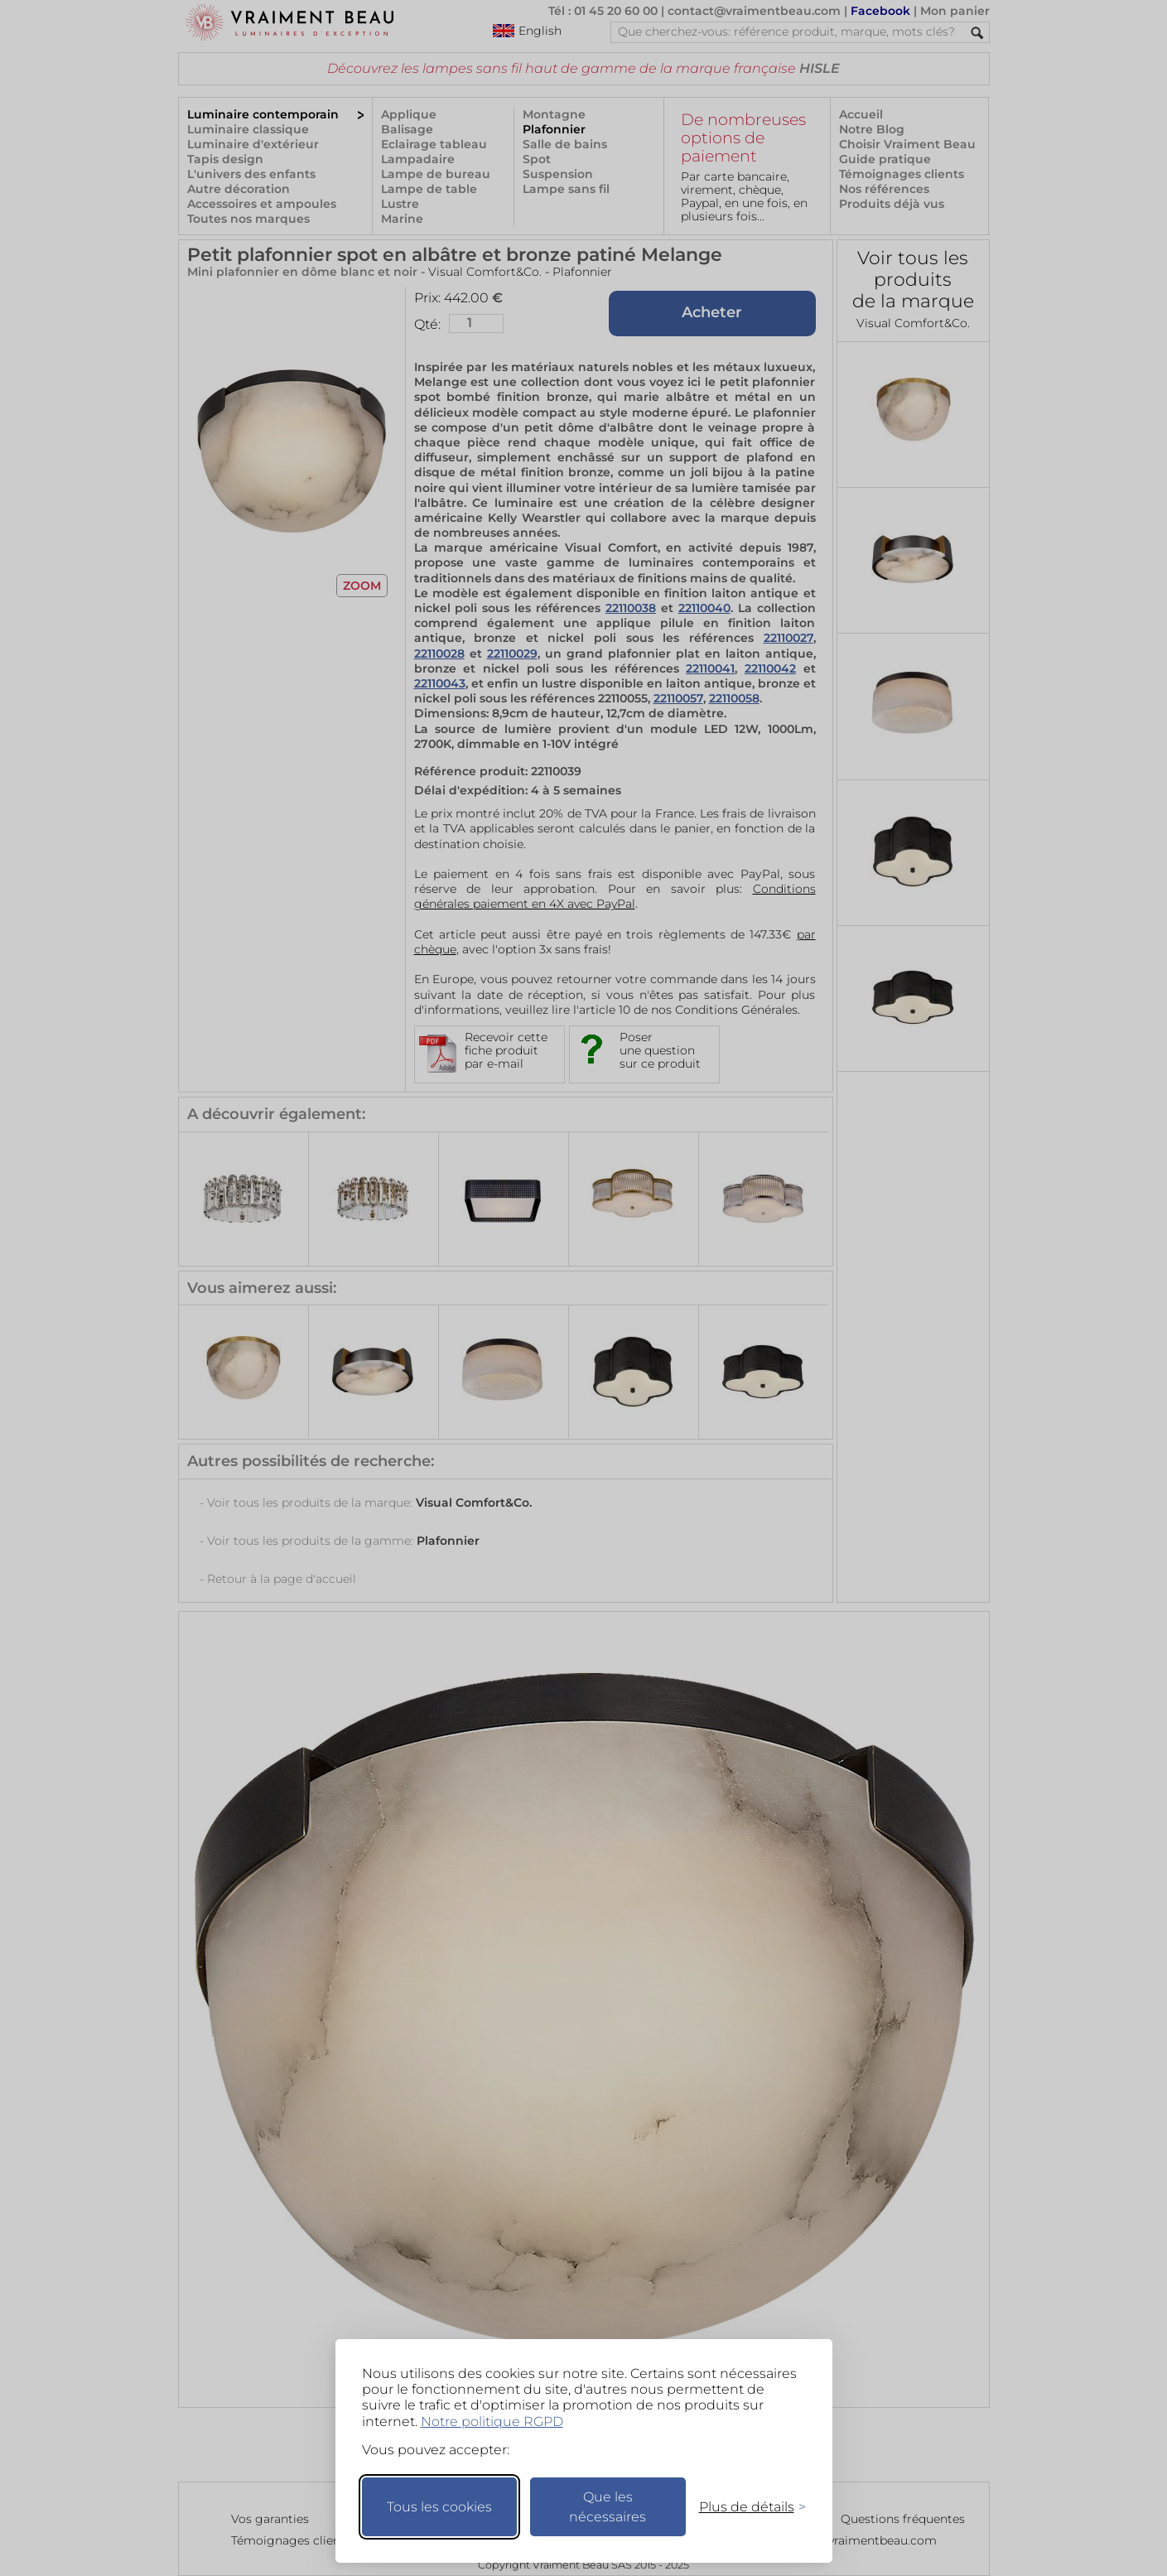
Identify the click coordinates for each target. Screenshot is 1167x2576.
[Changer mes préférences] (744, 2506)
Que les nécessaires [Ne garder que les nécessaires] (607, 2507)
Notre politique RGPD (492, 2421)
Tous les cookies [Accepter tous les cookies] (439, 2507)
